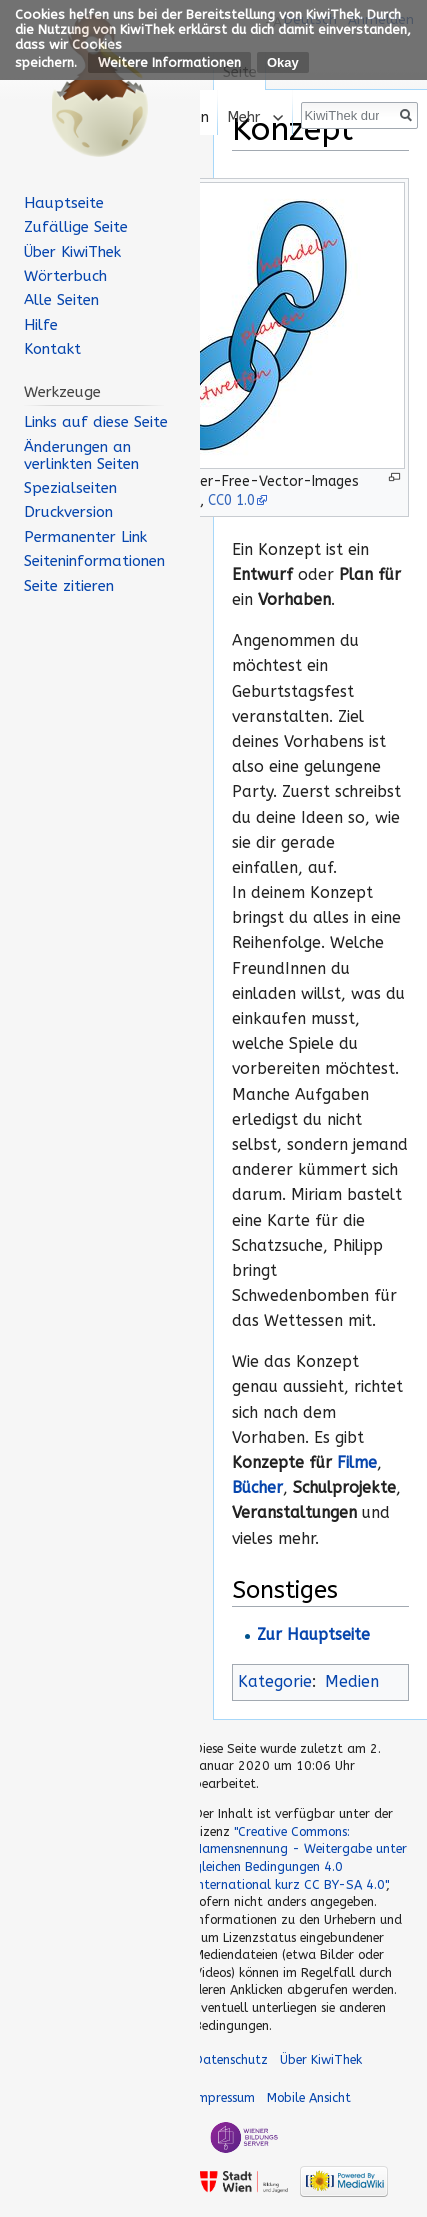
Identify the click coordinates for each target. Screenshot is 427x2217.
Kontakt (52, 349)
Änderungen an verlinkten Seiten (81, 455)
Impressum (224, 2097)
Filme (357, 1463)
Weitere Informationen (169, 62)
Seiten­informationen (94, 561)
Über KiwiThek (72, 252)
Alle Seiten (61, 300)
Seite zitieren (69, 586)
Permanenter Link (85, 537)
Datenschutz (231, 2059)
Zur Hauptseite (313, 1635)
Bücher (257, 1488)
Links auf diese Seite (96, 422)
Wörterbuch (65, 276)
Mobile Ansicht (309, 2097)
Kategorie (275, 1682)
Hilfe (41, 325)
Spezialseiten (70, 488)
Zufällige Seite (76, 227)
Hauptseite (64, 203)
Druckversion (68, 512)
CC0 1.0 (231, 500)
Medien (352, 1682)
